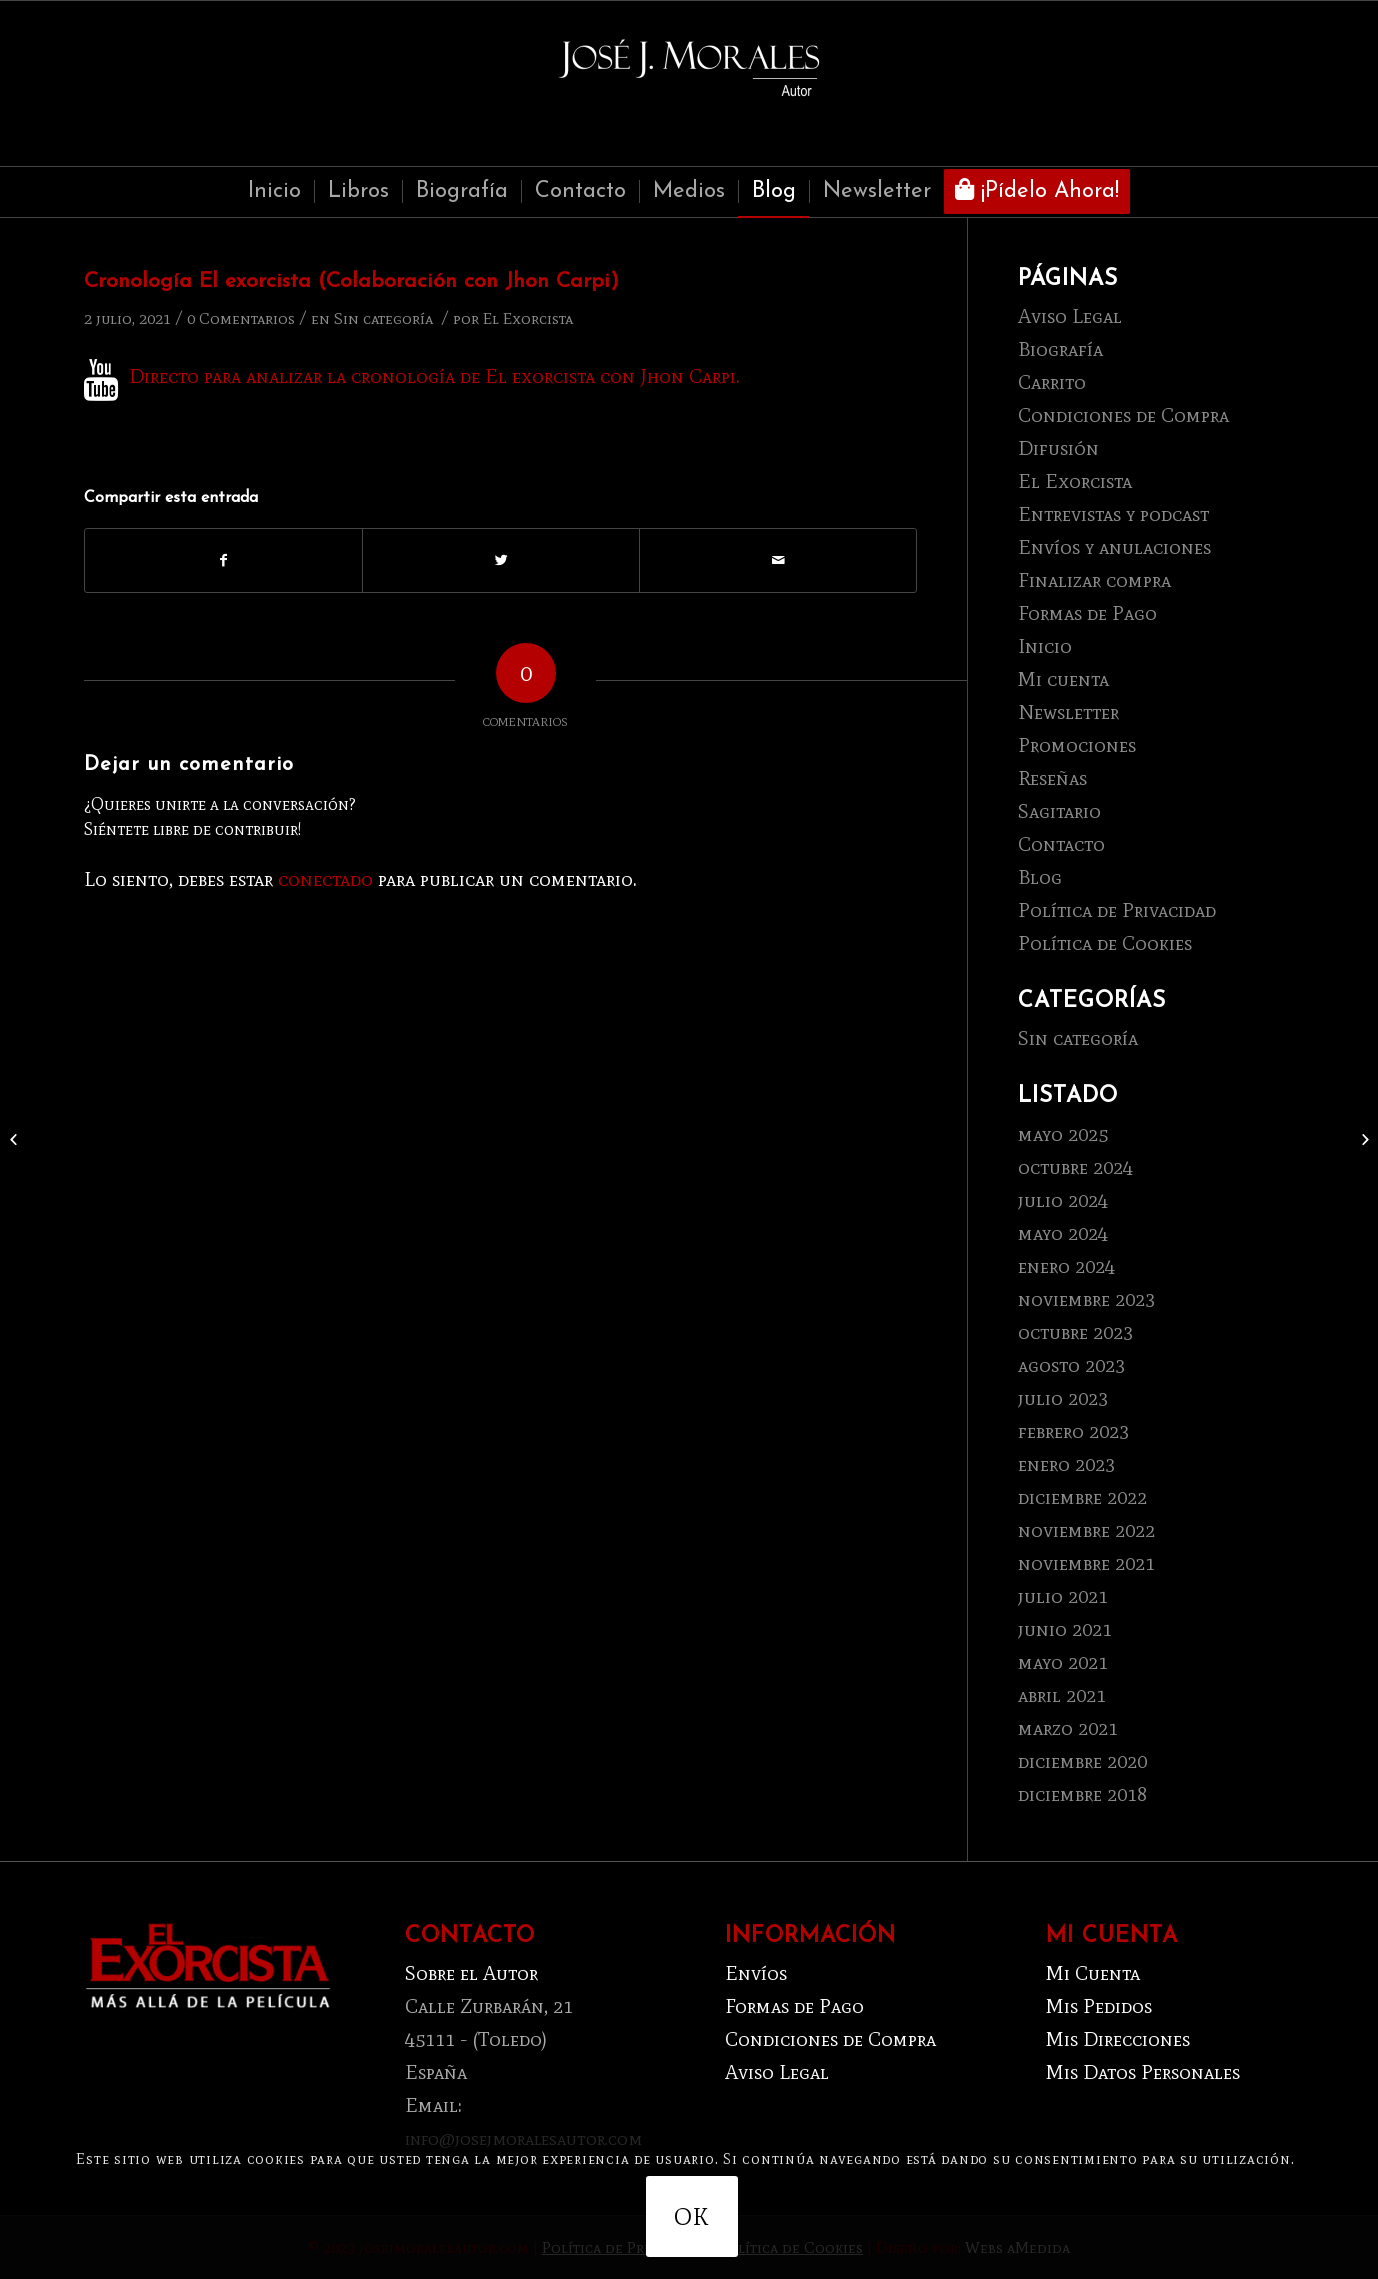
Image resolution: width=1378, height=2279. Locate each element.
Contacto (1061, 844)
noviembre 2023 (1086, 1299)
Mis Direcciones (1118, 2039)
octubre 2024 (1075, 1167)
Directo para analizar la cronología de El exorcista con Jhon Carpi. (434, 376)
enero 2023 (1066, 1464)
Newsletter (1068, 712)
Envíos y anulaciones (1114, 547)
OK (691, 2216)
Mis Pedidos (1099, 2006)
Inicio (1045, 646)
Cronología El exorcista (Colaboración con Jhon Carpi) (351, 281)
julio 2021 (1063, 1596)
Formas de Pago (1087, 613)
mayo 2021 (1063, 1662)
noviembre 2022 (1086, 1530)
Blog (1040, 877)
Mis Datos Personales (1143, 2072)
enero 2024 (1066, 1266)
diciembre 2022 (1082, 1497)
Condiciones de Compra (1123, 415)
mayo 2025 (1063, 1134)
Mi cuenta (1063, 679)
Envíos (756, 1973)
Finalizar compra (1094, 580)
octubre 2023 (1075, 1332)
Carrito (1052, 382)
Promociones (1077, 745)
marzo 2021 (1068, 1728)
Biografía (1060, 349)
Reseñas (1052, 778)
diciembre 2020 (1082, 1761)
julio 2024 (1063, 1200)
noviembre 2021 (1086, 1563)
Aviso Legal (1070, 316)
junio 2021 (1065, 1629)
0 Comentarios (241, 318)
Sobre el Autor (471, 1973)
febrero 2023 (1073, 1431)
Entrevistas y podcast (1113, 514)
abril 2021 (1062, 1695)
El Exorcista (528, 318)
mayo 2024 (1063, 1233)
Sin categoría (383, 318)
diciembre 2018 (1082, 1794)
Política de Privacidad (1117, 910)
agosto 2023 (1071, 1365)
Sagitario (1059, 811)
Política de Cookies (1105, 943)
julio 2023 (1063, 1398)
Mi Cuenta (1093, 1973)
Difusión (1058, 448)
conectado (325, 879)
